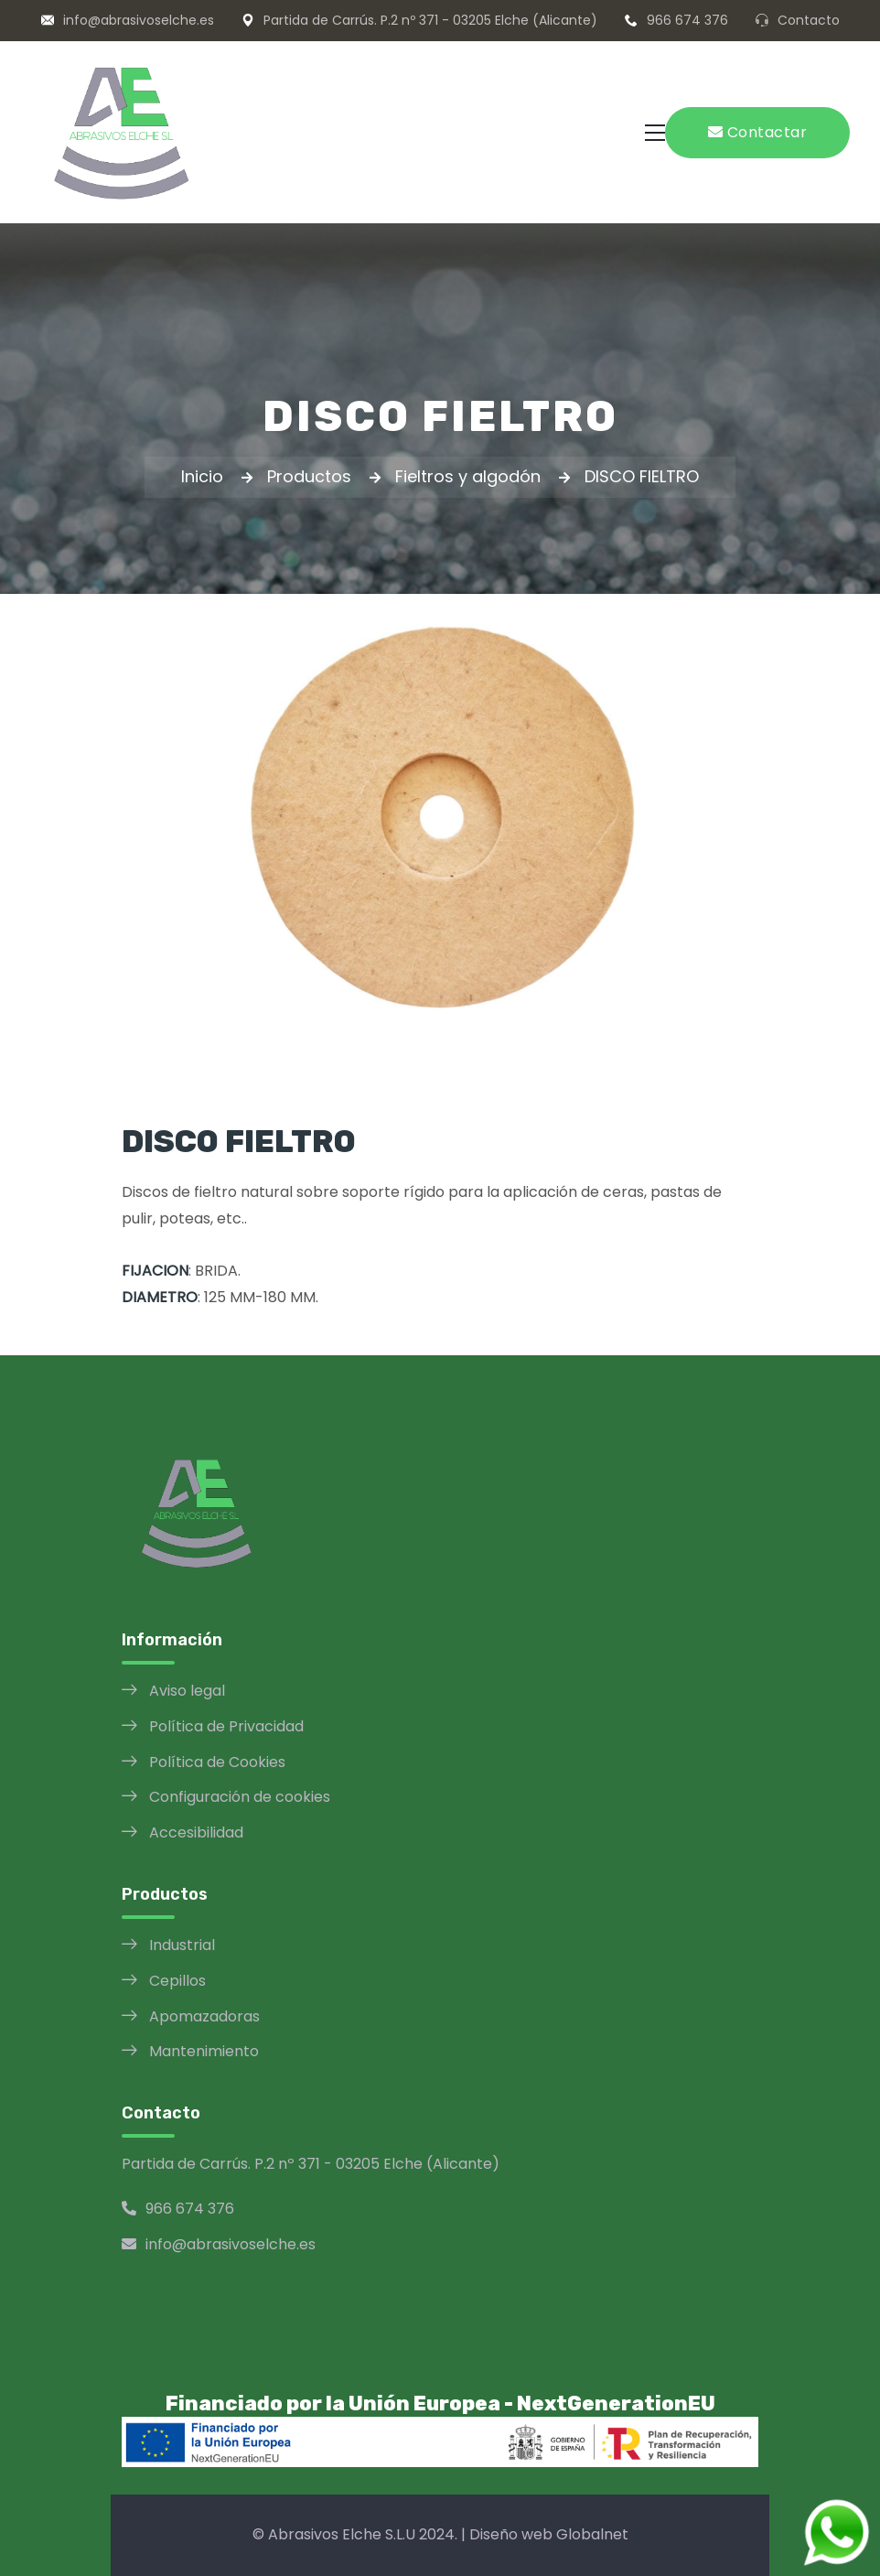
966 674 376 (687, 20)
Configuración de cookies (239, 1796)
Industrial (182, 1945)
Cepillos (177, 1980)
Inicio (202, 476)
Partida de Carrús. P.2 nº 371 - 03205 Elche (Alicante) (430, 20)
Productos (309, 476)
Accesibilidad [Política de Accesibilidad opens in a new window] (196, 1832)
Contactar (758, 132)
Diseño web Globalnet (548, 2534)
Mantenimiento (204, 2051)
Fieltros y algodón (468, 476)
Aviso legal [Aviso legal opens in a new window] (187, 1690)
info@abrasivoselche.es (138, 20)
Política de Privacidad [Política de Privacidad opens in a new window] (226, 1726)
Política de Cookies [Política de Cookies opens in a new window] (217, 1762)
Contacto (809, 20)
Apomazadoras (204, 2016)
